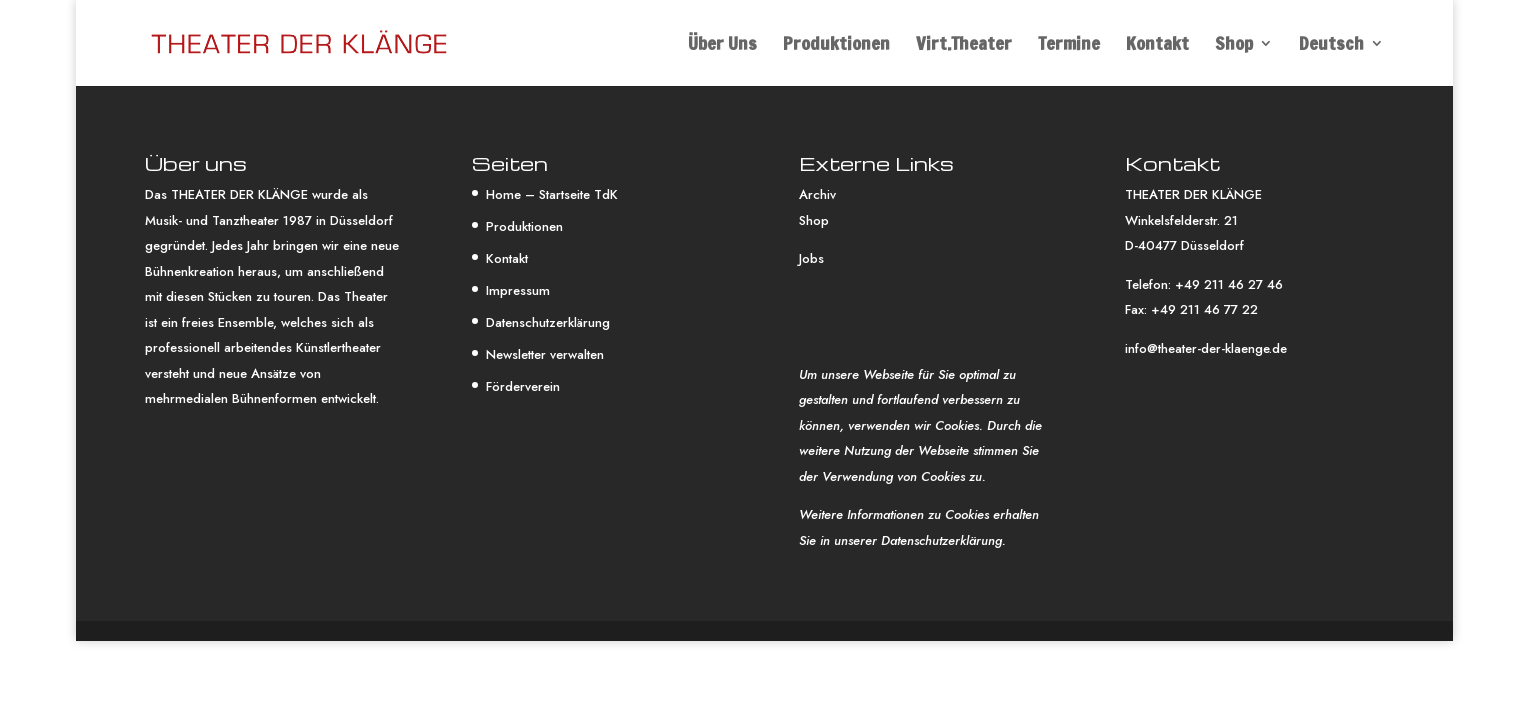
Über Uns (722, 46)
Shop (1234, 46)
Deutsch (1331, 46)
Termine (1069, 46)
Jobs (811, 258)
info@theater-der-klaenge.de (1206, 348)
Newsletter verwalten (545, 354)
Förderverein (523, 386)
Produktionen (836, 46)
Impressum (518, 290)
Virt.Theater (964, 46)
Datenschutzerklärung (548, 322)
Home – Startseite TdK (552, 194)
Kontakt (1157, 46)
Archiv (817, 194)
